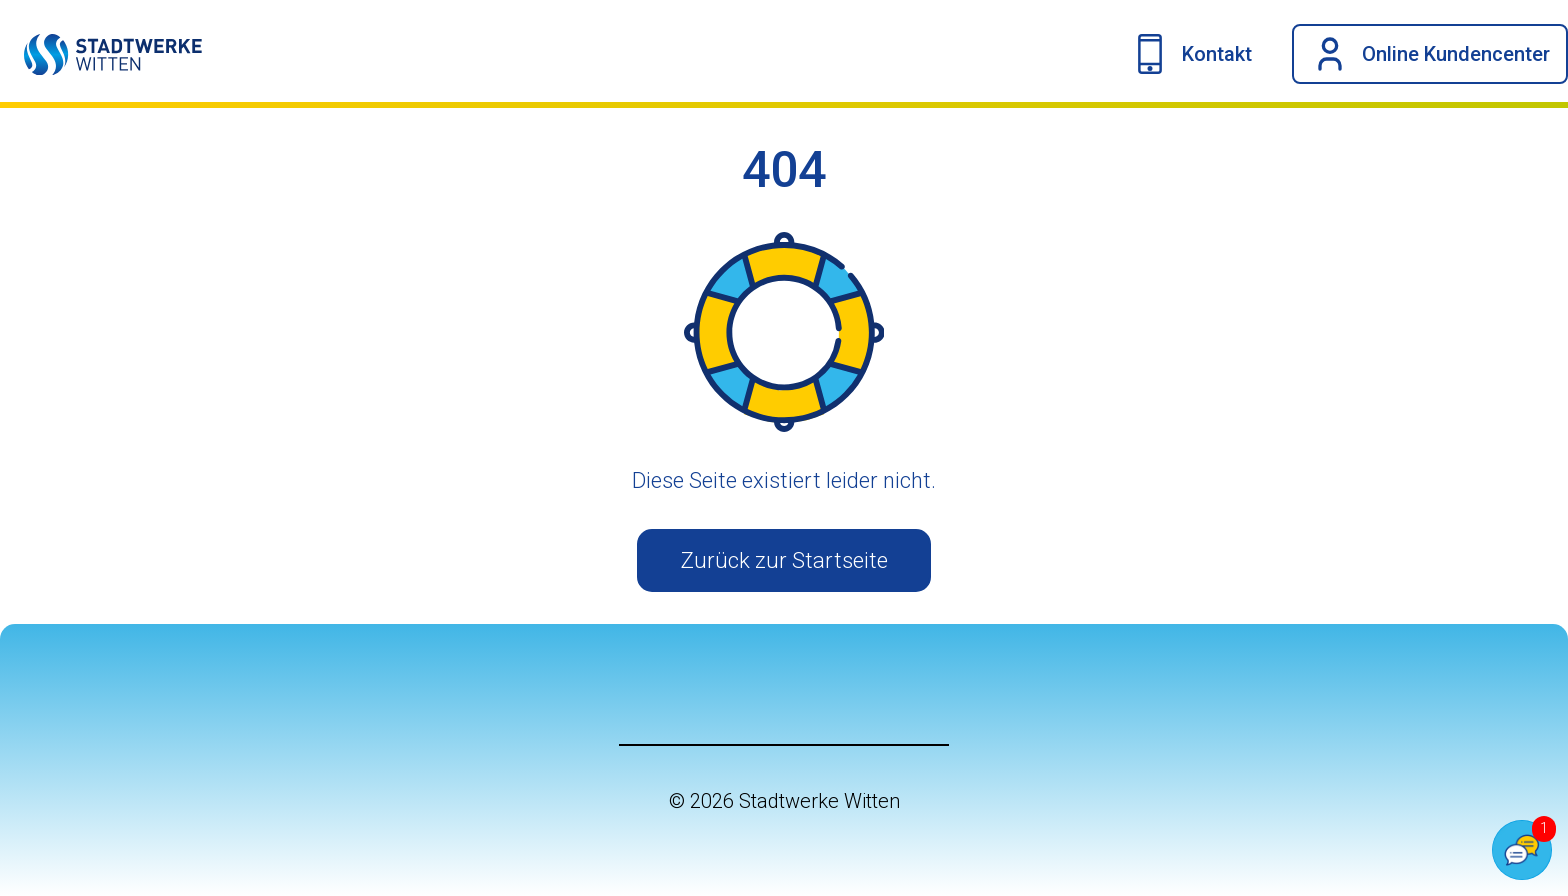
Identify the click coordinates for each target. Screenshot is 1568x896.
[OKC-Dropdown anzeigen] (1430, 54)
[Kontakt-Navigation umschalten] (1191, 54)
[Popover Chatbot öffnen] (1522, 850)
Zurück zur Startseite (784, 560)
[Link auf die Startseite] (101, 54)
